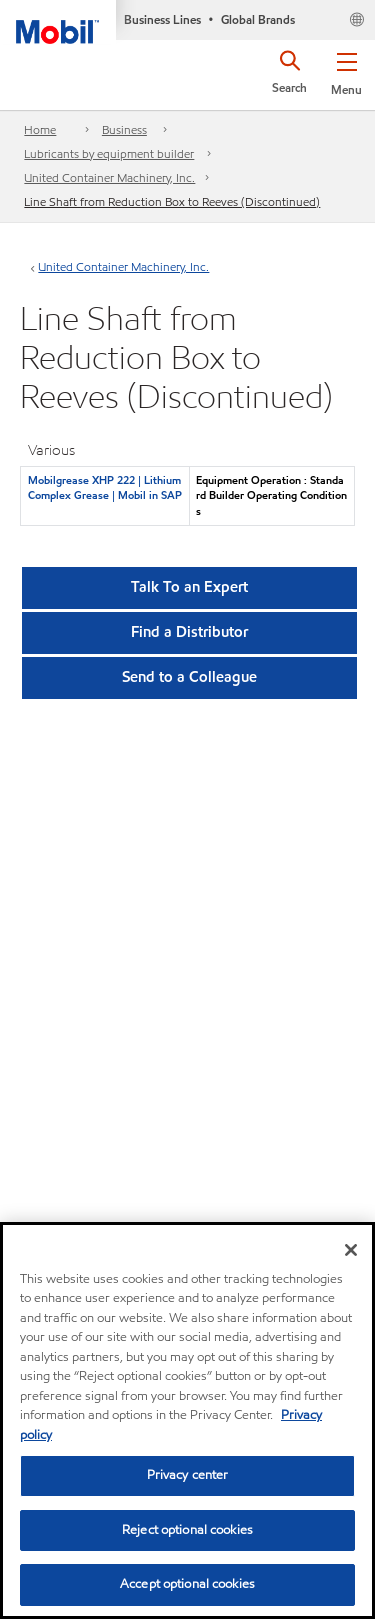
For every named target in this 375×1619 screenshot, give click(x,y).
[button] (346, 70)
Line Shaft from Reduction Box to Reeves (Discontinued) (172, 201)
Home (40, 129)
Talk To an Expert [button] (189, 587)
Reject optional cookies (187, 1530)
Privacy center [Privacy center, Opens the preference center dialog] (188, 1475)
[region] (187, 1420)
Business (124, 129)
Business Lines (162, 19)
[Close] (351, 1250)
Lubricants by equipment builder (109, 153)
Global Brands (258, 19)
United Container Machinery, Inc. (109, 177)
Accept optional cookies (187, 1584)
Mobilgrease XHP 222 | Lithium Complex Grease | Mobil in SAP (105, 487)
